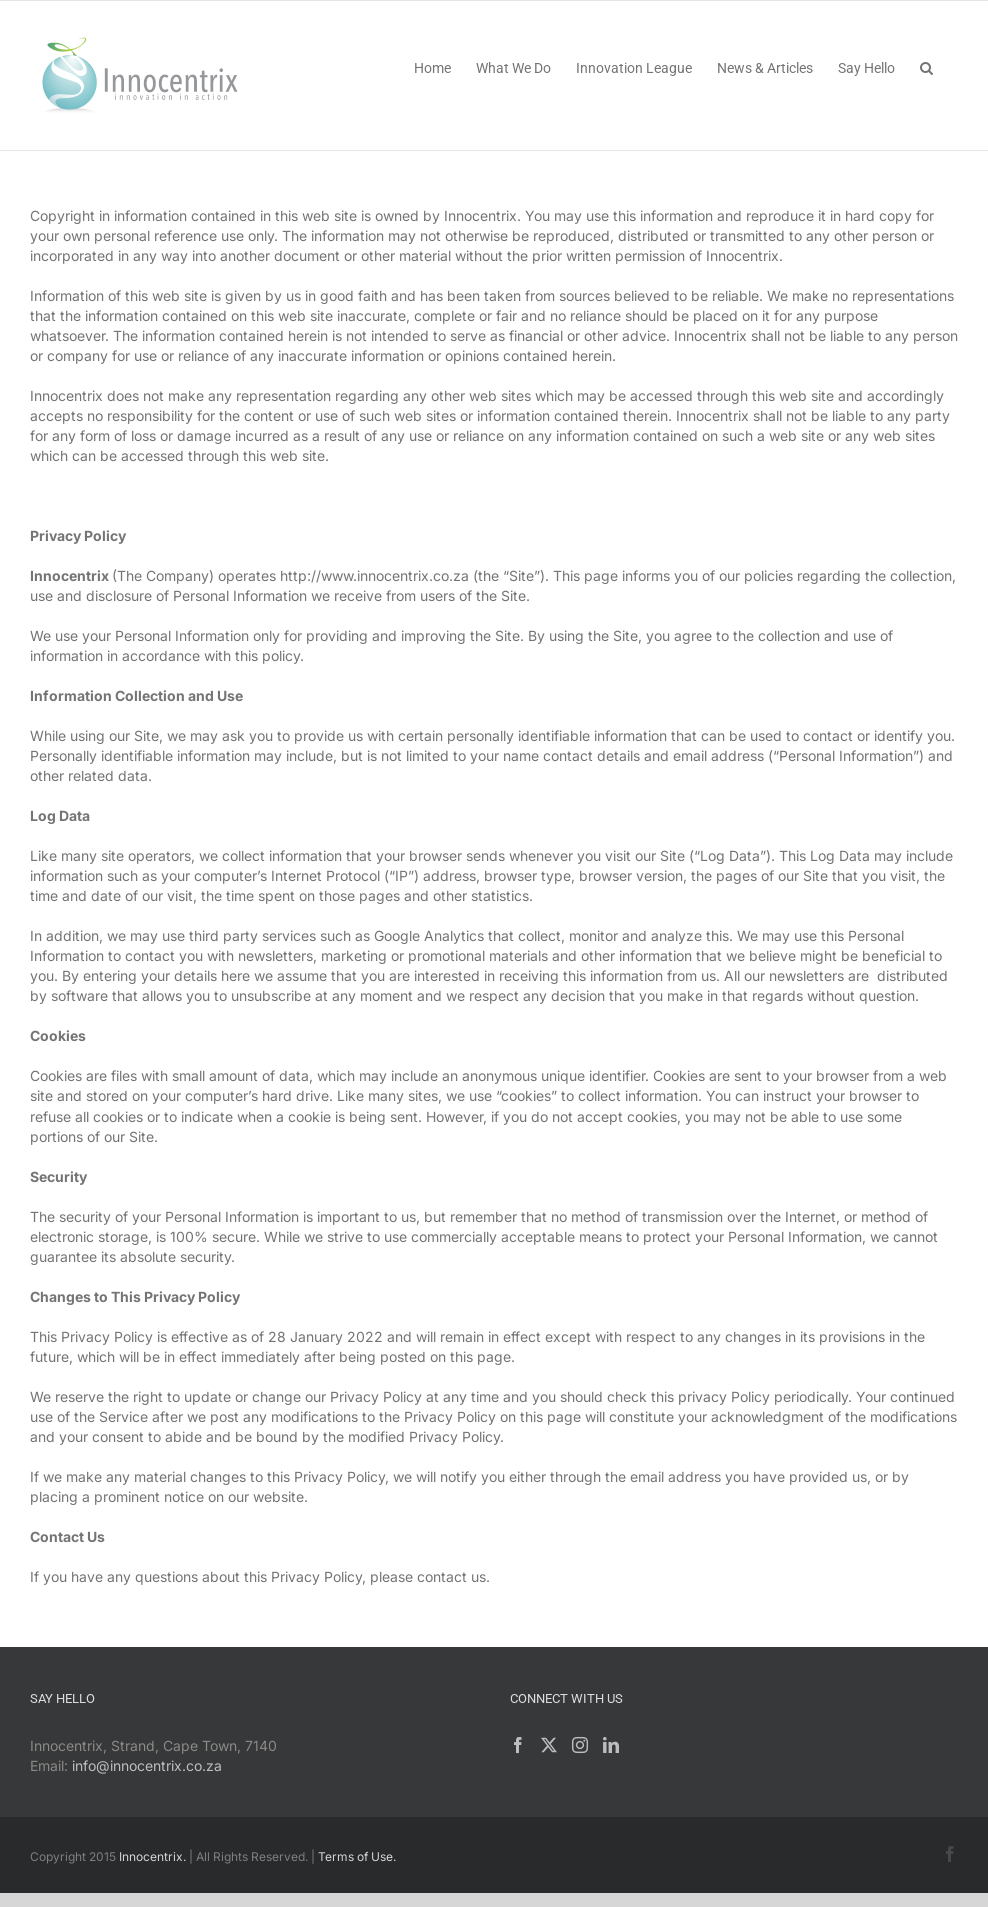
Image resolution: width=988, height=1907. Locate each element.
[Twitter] (549, 1745)
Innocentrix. (152, 1856)
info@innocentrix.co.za (147, 1765)
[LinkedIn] (611, 1745)
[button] (926, 66)
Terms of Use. (357, 1856)
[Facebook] (518, 1745)
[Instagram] (580, 1745)
